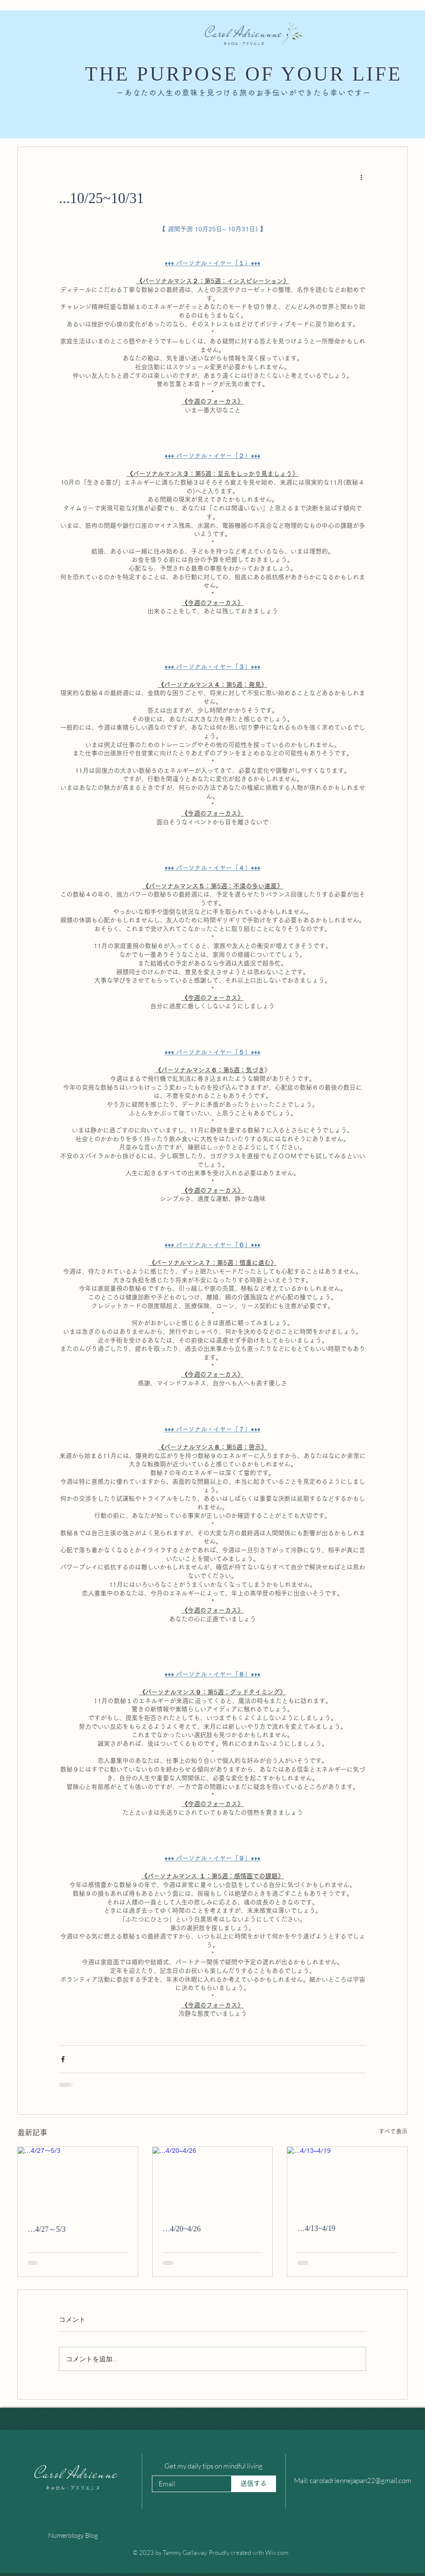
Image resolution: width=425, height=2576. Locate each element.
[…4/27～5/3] (78, 2180)
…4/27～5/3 (47, 2229)
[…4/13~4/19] (347, 2180)
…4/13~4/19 (316, 2228)
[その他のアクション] (361, 177)
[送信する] (253, 2484)
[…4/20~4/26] (213, 2180)
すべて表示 (393, 2131)
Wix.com (276, 2552)
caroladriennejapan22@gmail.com (360, 2480)
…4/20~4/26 (182, 2229)
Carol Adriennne (244, 33)
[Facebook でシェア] (63, 2059)
